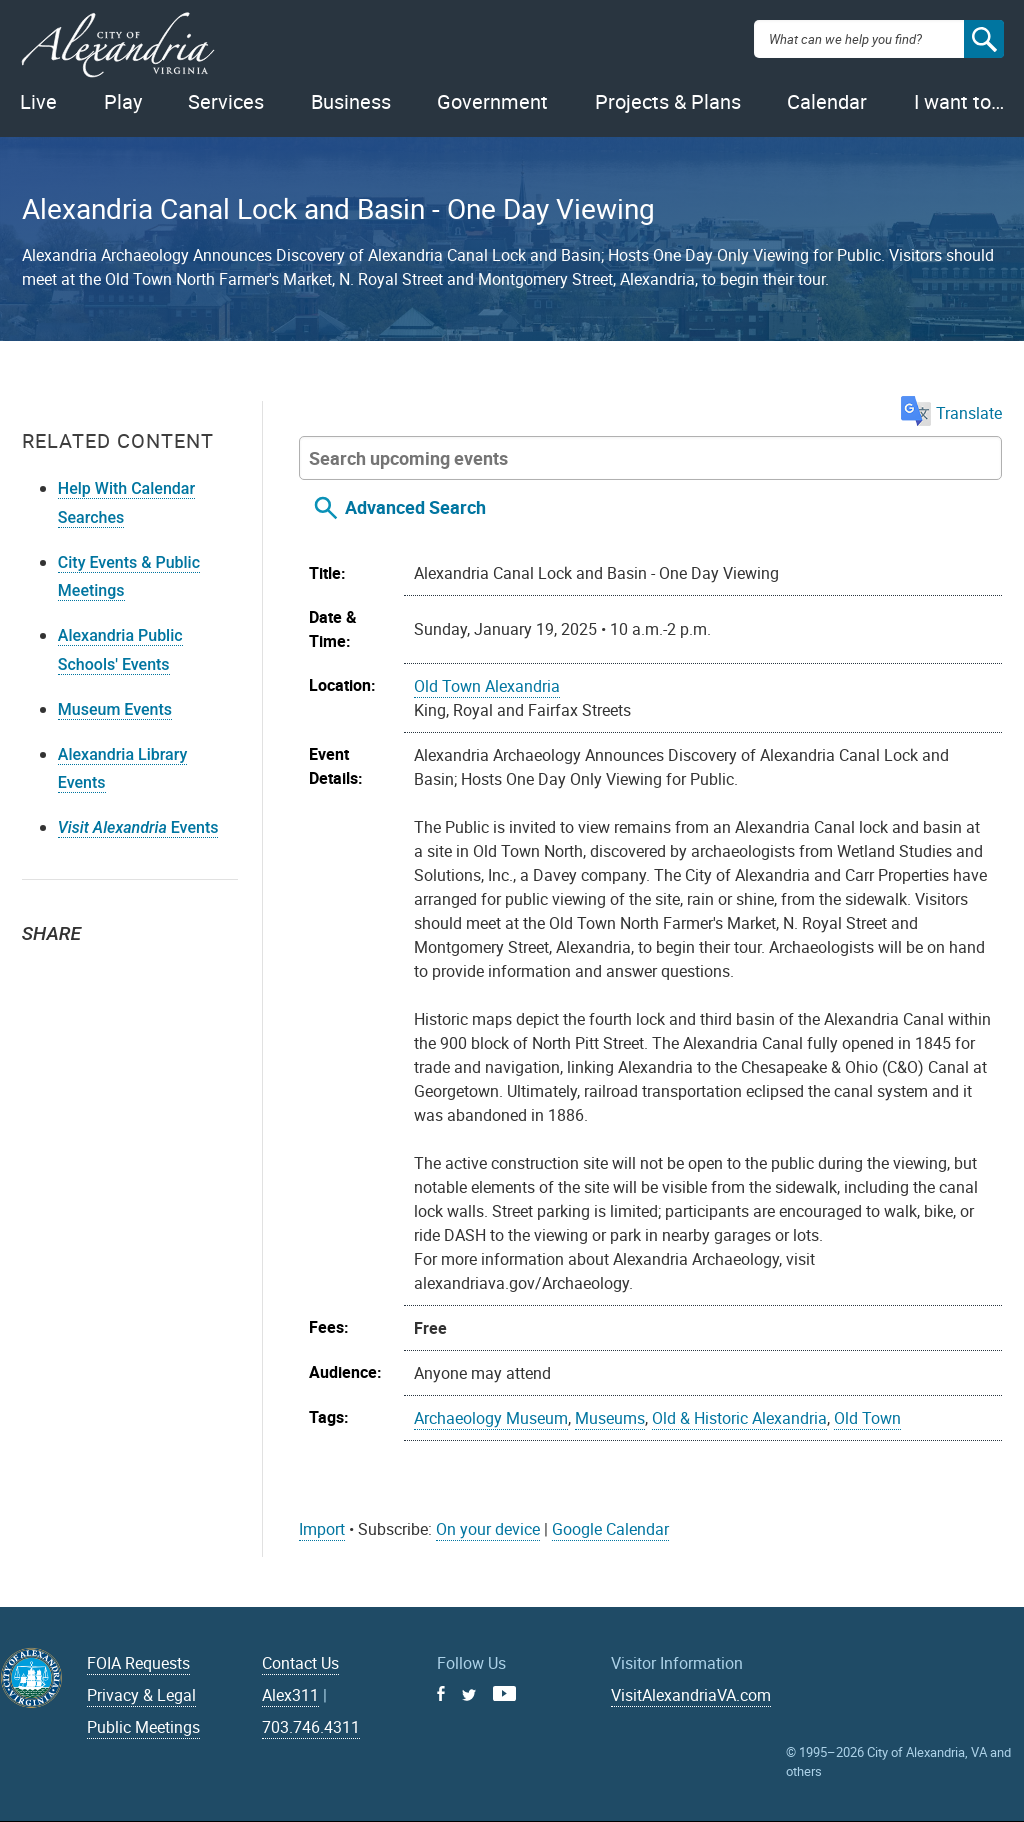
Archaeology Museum (491, 1418)
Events (138, 827)
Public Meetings (143, 1727)
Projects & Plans (668, 101)
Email (132, 970)
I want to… (959, 101)
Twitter (44, 970)
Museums (610, 1418)
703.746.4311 (311, 1727)
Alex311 (290, 1695)
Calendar (827, 101)
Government (492, 101)
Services (226, 101)
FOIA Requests (138, 1663)
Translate (951, 413)
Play (123, 101)
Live (38, 101)
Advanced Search (415, 507)
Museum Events (115, 709)
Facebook (88, 970)
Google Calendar (610, 1529)
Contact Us (300, 1663)
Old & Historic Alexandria (739, 1418)
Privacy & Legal (141, 1695)
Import (322, 1529)
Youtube (504, 1693)
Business (351, 101)
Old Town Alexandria (487, 686)
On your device (488, 1529)
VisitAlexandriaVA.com (691, 1695)
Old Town (867, 1418)
